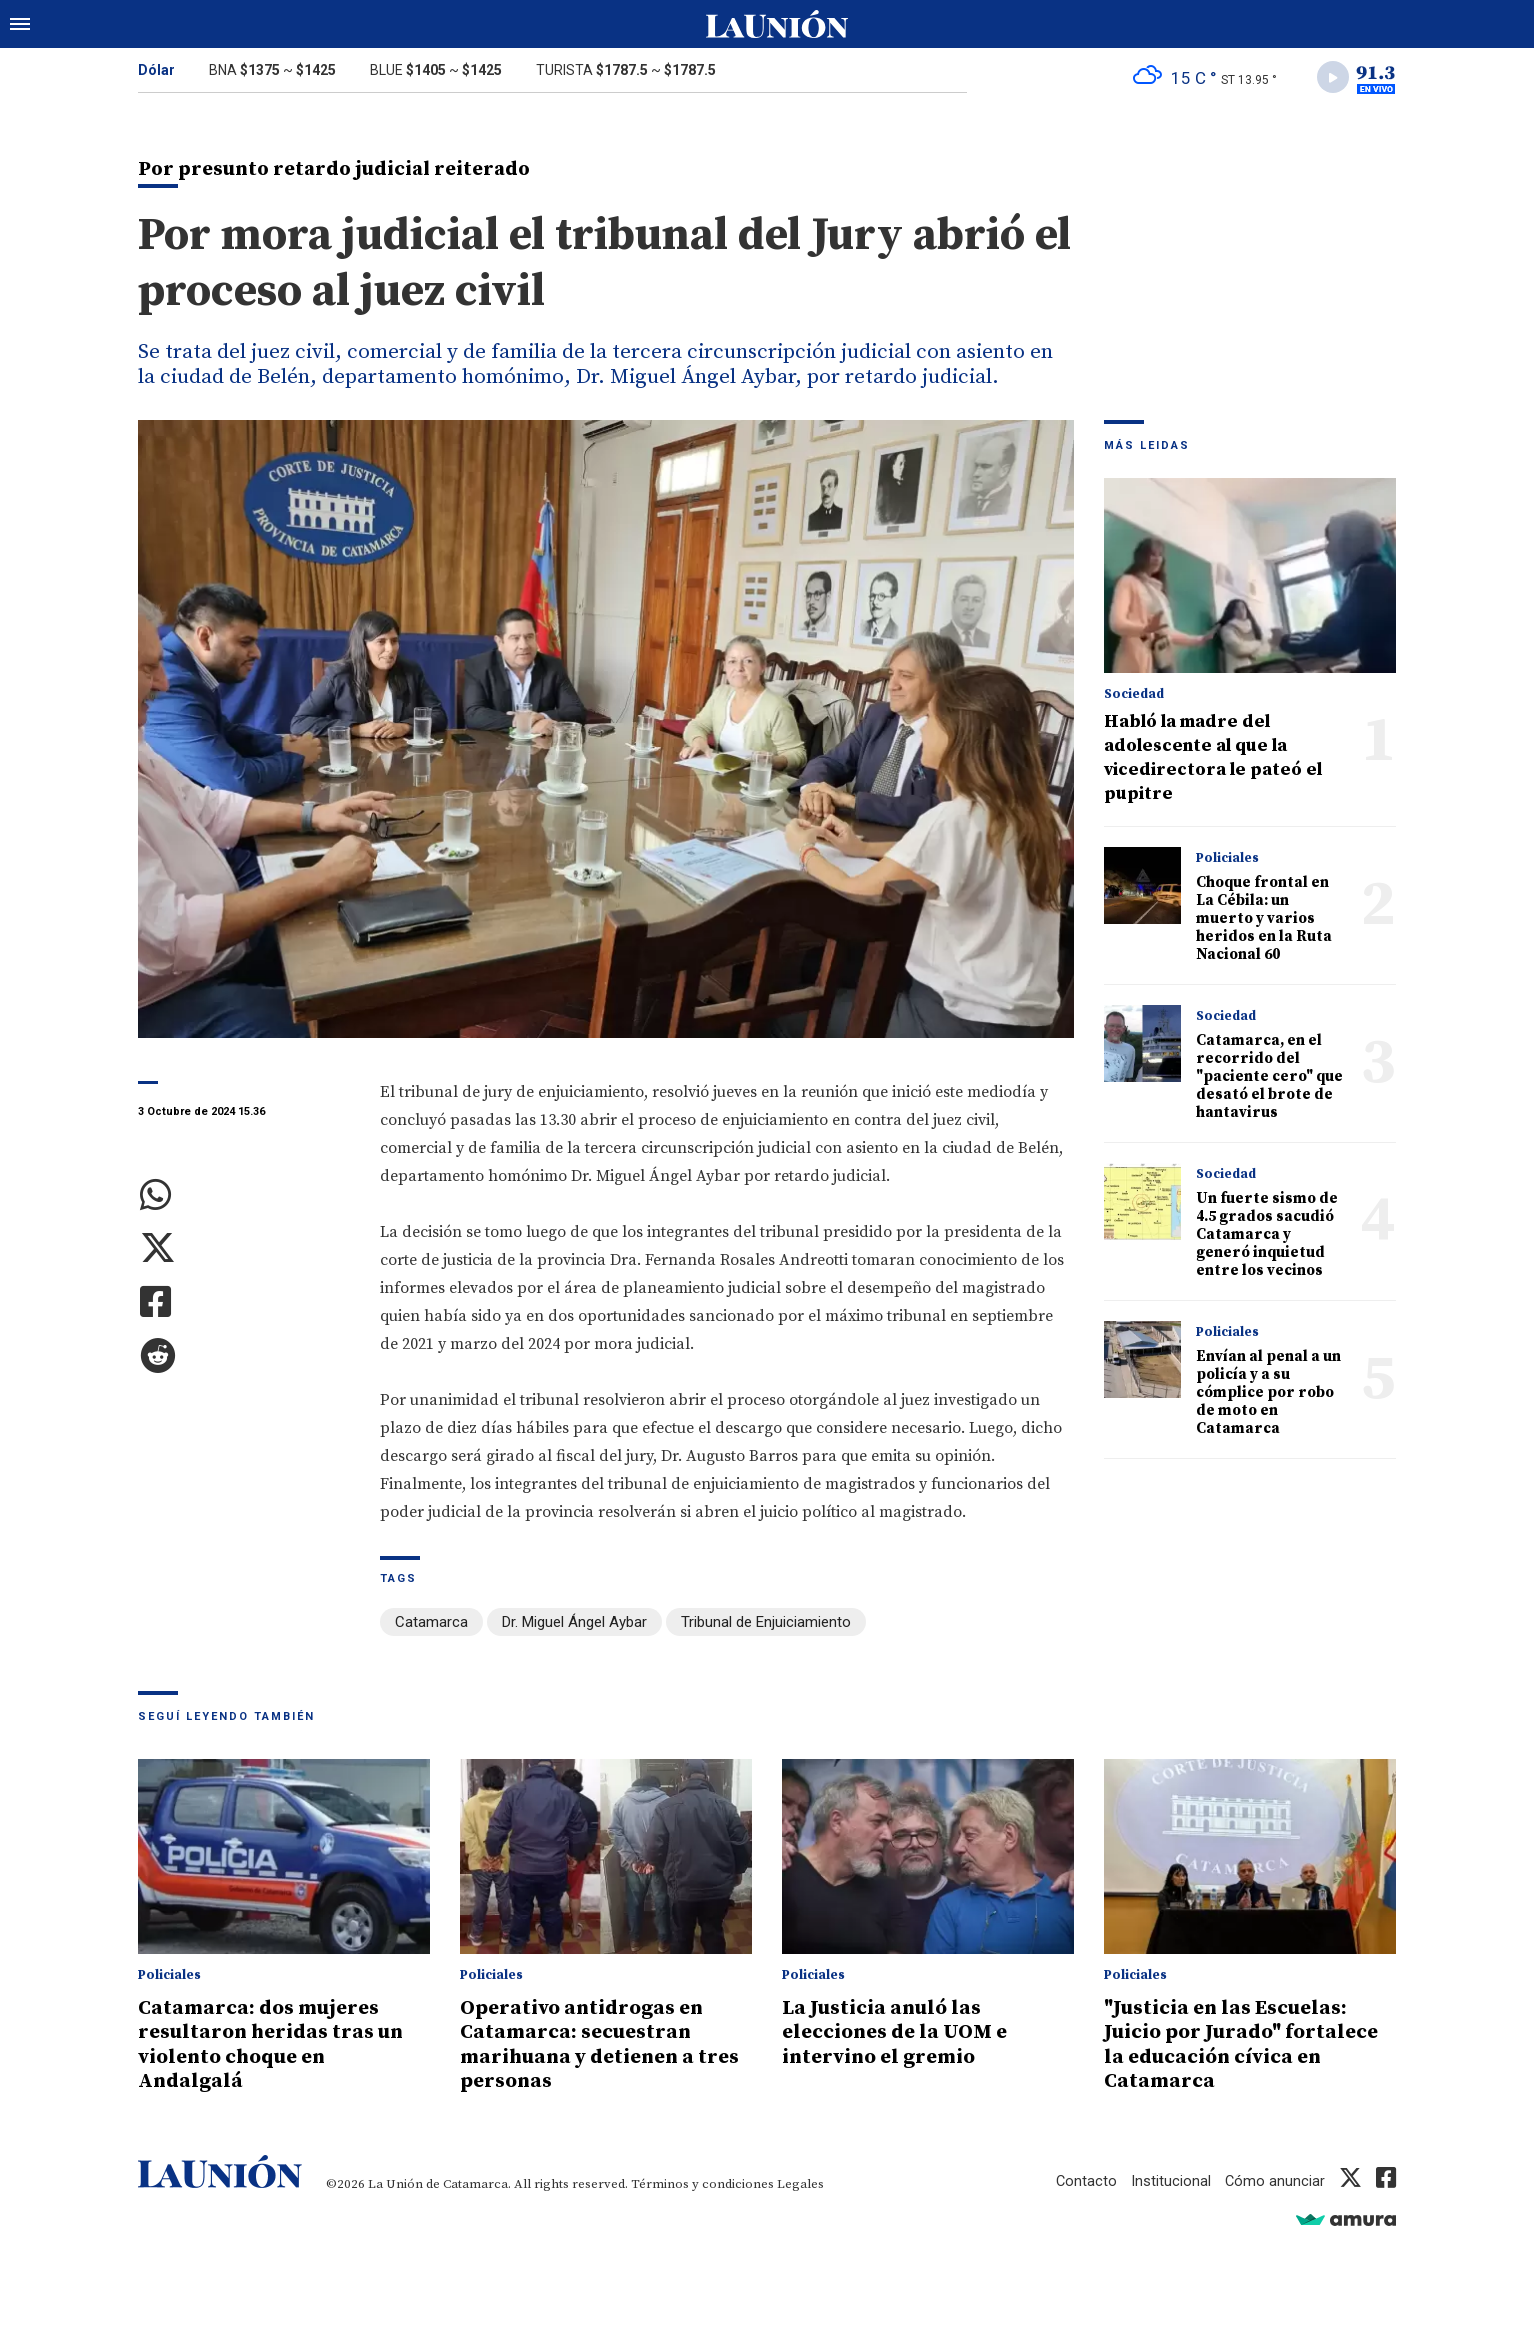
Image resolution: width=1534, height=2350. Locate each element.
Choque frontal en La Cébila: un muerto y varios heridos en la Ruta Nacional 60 (1264, 920)
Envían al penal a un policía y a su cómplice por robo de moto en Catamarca (1268, 1394)
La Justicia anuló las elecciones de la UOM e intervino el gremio (900, 2032)
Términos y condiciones (702, 2182)
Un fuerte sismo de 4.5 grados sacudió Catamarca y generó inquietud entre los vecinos (1267, 1236)
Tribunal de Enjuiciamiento (766, 1624)
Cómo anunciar (1274, 2179)
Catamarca (431, 1624)
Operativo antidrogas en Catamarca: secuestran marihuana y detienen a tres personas (585, 2044)
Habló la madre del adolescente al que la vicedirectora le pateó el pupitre (1213, 759)
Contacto (1085, 2179)
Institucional (1170, 2179)
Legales (800, 2182)
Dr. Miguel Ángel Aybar (574, 1624)
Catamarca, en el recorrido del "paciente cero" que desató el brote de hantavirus (1269, 1078)
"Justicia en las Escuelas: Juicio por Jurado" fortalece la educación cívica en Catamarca (1246, 2044)
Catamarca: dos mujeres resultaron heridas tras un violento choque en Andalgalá (276, 2044)
